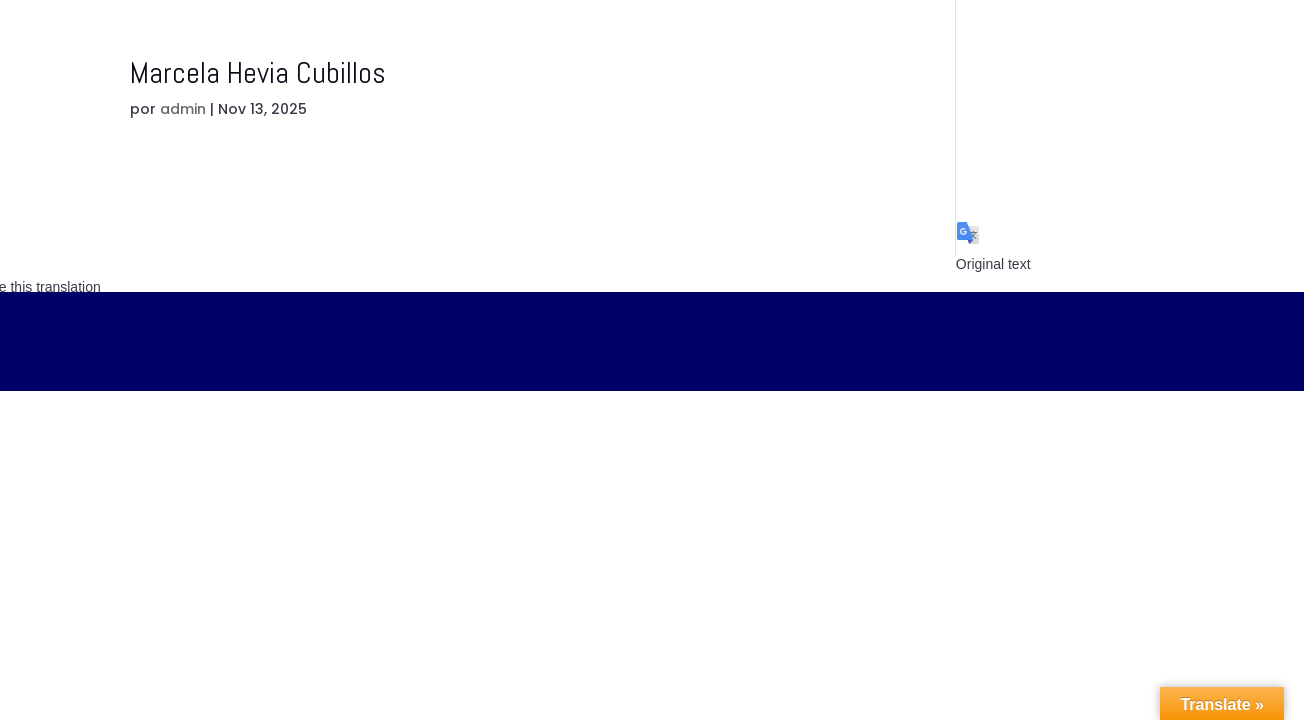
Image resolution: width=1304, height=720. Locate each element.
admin (183, 109)
